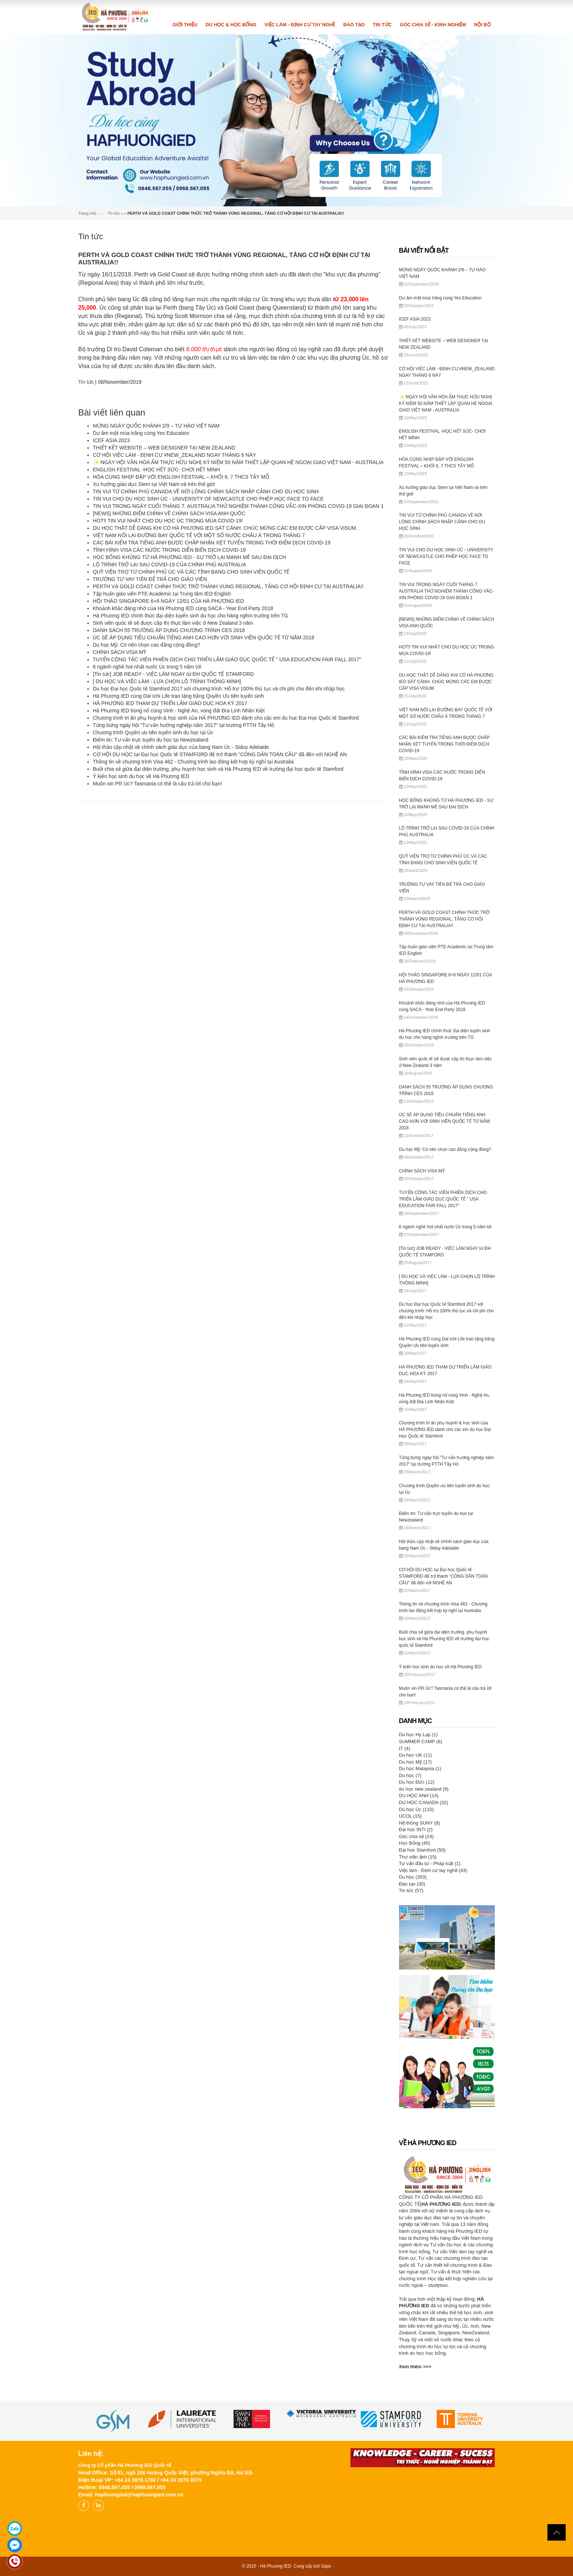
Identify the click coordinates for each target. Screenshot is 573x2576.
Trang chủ (87, 213)
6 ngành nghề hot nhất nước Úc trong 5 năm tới (147, 667)
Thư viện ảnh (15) (418, 1857)
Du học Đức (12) (417, 1782)
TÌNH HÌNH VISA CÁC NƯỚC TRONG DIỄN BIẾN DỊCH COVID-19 (169, 550)
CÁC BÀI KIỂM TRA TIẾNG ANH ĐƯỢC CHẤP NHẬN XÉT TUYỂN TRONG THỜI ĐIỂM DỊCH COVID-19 (211, 543)
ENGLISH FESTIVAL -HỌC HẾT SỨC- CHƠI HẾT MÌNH (156, 469)
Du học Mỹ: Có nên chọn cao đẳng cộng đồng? (146, 645)
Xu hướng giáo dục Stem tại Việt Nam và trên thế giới (154, 484)
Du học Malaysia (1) (420, 1768)
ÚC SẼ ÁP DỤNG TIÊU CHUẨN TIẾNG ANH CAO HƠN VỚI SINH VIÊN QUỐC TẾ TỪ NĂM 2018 (203, 637)
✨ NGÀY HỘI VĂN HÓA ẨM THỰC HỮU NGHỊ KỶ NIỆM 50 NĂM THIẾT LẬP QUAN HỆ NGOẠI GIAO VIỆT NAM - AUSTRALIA (238, 462)
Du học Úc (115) (416, 1809)
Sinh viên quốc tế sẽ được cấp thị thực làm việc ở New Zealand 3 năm (173, 623)
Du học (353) (413, 1877)
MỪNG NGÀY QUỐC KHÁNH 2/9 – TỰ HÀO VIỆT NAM (156, 426)
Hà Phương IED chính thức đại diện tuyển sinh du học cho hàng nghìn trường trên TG (190, 616)
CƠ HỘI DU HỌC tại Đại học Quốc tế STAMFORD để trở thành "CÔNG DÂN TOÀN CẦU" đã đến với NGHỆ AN (220, 754)
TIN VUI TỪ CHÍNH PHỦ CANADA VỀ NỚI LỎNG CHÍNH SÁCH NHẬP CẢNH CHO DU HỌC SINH (206, 491)
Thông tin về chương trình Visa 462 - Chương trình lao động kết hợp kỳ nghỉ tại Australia (193, 762)
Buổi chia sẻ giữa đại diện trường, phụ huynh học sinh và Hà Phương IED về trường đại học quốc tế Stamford (218, 769)
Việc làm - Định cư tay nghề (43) (433, 1870)
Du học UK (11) (415, 1755)
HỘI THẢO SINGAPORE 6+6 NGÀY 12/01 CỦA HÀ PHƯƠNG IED (168, 601)
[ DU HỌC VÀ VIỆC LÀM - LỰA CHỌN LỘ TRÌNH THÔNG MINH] (167, 681)
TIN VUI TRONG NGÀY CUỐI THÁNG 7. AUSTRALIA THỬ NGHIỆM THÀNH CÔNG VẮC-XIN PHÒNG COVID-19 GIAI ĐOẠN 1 (238, 506)
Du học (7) (410, 1775)
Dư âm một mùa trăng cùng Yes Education (141, 433)
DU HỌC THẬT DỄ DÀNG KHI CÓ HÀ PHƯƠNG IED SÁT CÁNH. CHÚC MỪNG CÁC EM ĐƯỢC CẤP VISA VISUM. (225, 528)
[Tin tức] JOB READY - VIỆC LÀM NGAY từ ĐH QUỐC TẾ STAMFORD (173, 674)
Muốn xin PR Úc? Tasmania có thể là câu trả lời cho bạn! (157, 783)
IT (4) (404, 1748)
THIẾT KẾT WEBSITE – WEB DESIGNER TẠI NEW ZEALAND (164, 448)
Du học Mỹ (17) (415, 1762)
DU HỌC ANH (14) (419, 1795)
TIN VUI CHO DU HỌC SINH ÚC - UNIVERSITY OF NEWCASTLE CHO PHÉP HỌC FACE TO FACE (208, 499)
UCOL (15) (410, 1816)
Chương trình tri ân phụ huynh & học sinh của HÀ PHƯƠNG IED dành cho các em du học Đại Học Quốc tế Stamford (226, 718)
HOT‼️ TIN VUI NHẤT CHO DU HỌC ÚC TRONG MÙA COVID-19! (168, 521)
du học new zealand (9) (424, 1789)
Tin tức (113, 213)
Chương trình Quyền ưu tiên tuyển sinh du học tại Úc (153, 732)
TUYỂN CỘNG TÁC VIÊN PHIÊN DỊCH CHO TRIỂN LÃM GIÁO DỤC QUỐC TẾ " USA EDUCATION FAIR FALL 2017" (227, 659)
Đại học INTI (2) (416, 1829)
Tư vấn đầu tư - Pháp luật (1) (429, 1863)
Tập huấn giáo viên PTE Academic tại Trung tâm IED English (162, 594)
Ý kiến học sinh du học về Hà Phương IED (141, 776)
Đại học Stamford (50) (422, 1850)
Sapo (326, 2566)
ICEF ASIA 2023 (111, 440)
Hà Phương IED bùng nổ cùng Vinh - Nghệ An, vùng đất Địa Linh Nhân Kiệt (179, 710)
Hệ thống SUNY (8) (419, 1823)
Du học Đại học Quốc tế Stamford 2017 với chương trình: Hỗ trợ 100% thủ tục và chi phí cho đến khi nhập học (219, 689)
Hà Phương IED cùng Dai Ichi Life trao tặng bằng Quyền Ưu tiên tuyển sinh (178, 696)
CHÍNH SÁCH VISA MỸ (119, 652)
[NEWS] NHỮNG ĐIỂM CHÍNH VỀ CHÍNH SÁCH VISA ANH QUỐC (169, 513)
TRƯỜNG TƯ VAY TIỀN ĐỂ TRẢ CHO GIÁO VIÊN (150, 579)
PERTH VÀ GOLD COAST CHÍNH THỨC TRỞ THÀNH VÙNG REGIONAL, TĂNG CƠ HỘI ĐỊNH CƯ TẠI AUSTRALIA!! (228, 586)
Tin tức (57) (411, 1890)
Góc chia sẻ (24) (416, 1836)
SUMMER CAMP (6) (420, 1741)
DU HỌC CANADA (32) (423, 1802)
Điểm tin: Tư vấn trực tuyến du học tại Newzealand (150, 740)
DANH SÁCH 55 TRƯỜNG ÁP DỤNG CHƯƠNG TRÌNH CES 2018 (169, 630)
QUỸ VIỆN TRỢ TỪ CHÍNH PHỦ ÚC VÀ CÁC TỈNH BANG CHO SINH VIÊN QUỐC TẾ (191, 572)
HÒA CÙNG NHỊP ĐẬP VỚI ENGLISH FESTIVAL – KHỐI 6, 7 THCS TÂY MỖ (181, 477)
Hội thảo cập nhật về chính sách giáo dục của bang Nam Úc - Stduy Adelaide (181, 747)
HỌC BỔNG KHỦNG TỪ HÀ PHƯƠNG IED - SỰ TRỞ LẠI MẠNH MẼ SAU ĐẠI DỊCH (189, 557)
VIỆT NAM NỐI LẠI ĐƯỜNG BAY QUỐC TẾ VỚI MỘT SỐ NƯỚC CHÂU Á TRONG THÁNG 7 (199, 535)
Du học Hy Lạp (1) (418, 1734)
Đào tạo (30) (412, 1884)
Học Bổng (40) (414, 1843)
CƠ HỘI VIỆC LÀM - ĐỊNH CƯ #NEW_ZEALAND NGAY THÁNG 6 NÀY (174, 455)
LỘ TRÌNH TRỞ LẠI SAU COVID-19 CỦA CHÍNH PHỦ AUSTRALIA (169, 564)
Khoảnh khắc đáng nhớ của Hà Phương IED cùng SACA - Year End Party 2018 (183, 608)
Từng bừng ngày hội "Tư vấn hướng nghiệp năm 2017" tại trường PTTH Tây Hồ (183, 725)
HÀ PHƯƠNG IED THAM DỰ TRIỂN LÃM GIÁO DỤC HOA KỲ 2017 (170, 703)
